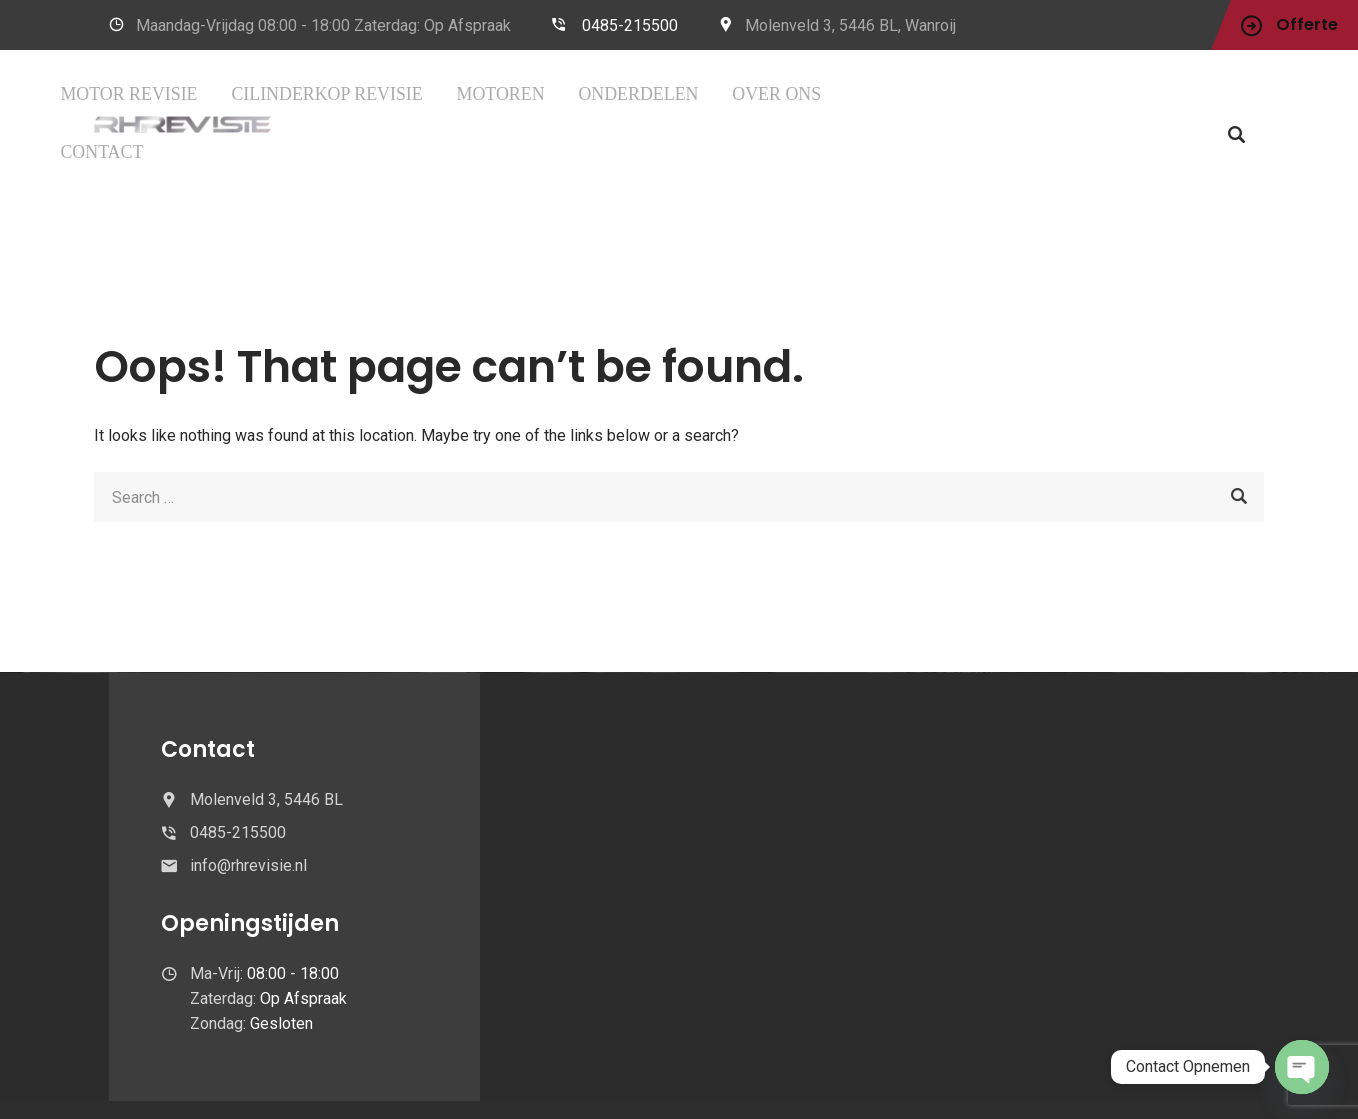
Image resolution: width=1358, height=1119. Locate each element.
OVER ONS (855, 93)
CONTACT (946, 93)
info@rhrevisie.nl (248, 806)
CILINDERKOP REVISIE (523, 93)
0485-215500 (630, 25)
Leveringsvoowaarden (937, 1085)
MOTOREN (654, 93)
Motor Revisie (373, 93)
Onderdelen (754, 93)
